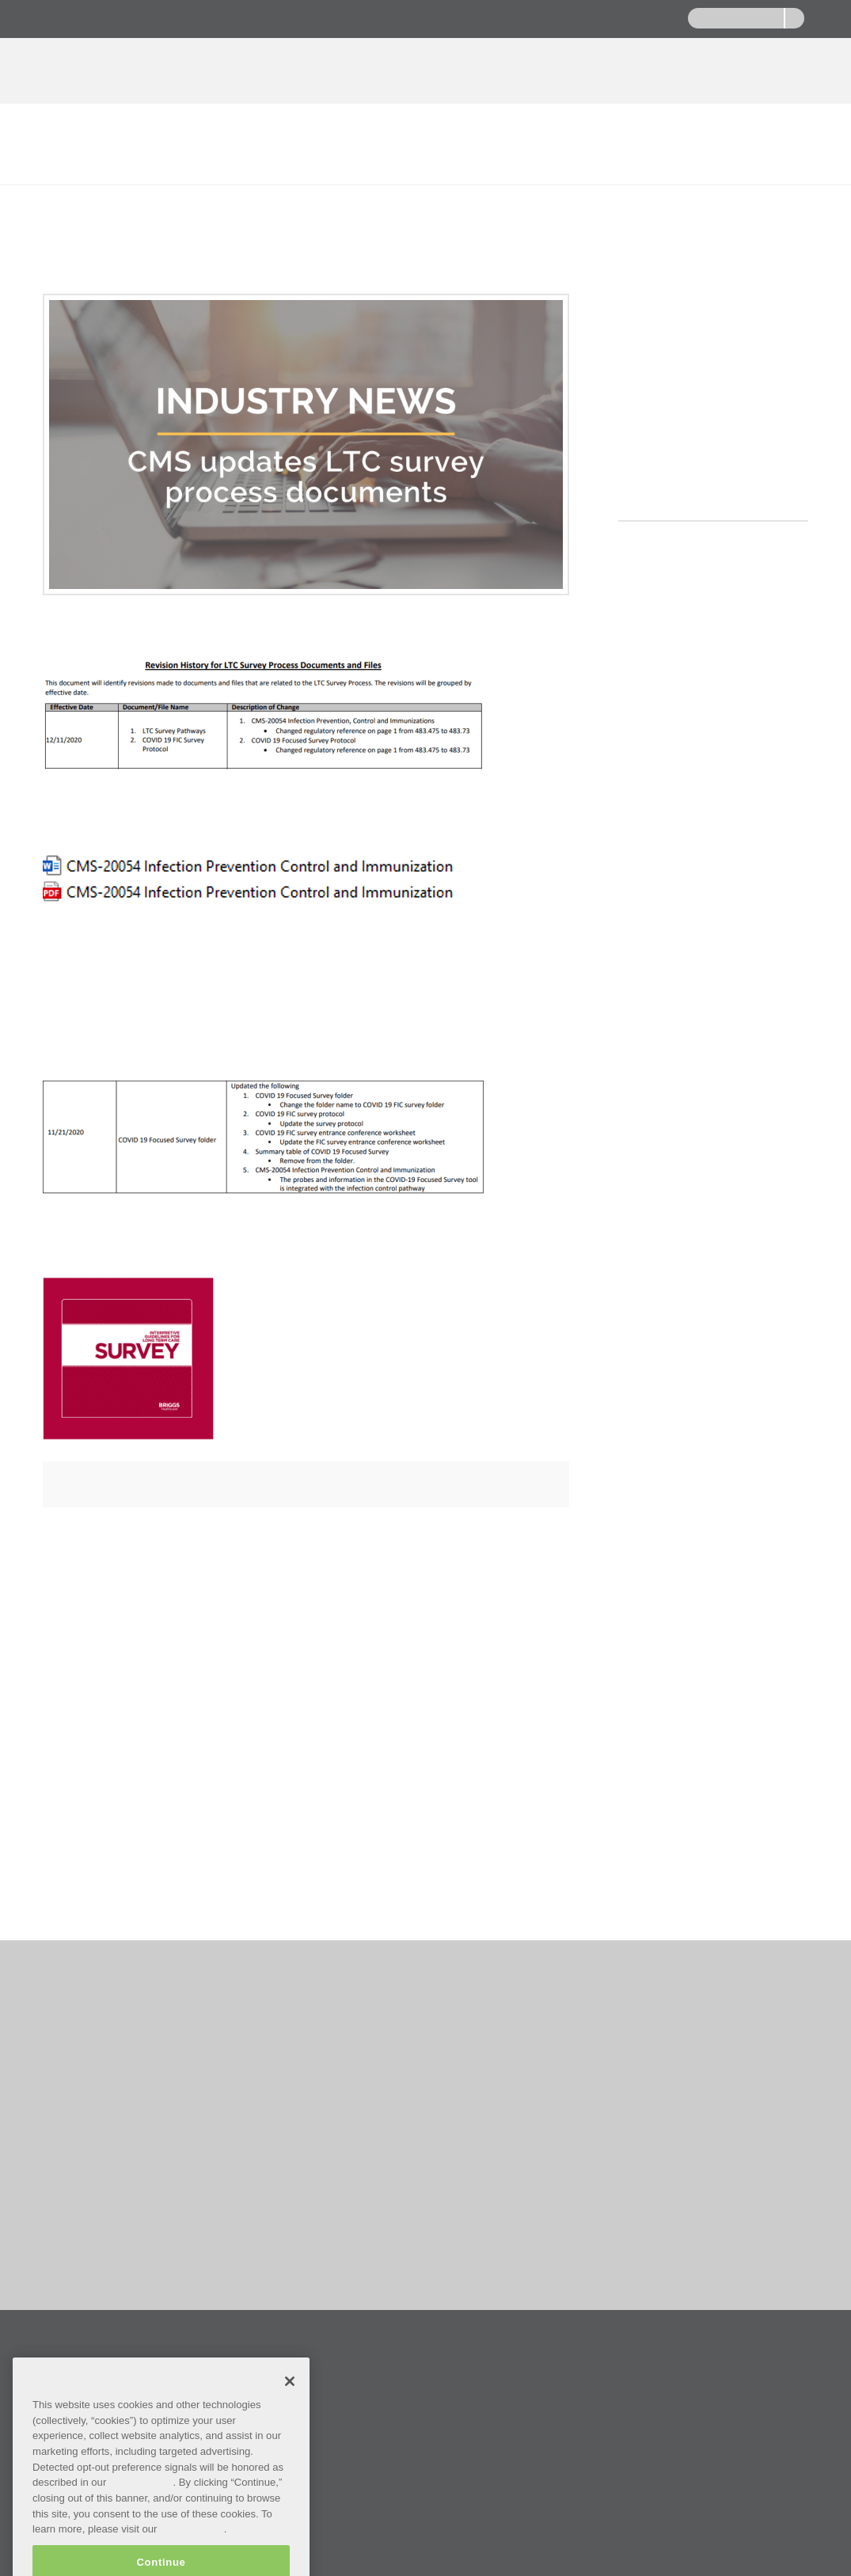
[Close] (289, 2416)
